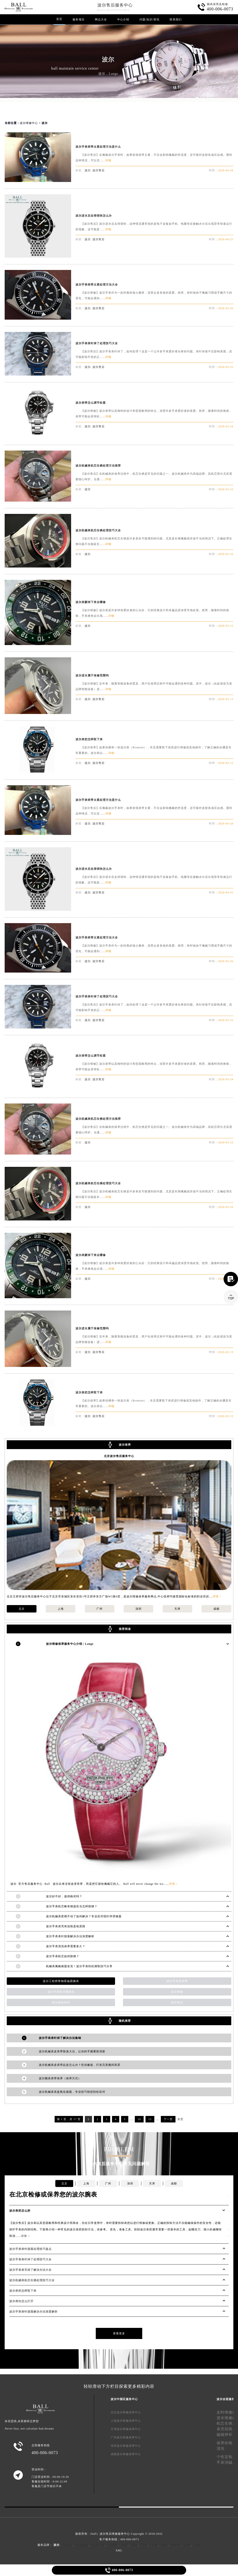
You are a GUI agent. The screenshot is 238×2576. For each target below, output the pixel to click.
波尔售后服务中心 (115, 5)
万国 (155, 2545)
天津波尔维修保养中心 (126, 2429)
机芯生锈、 (226, 2423)
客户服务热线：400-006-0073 (119, 2539)
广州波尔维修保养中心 (126, 2437)
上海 (61, 1608)
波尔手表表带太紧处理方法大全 (97, 284)
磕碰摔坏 (224, 2434)
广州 (99, 1608)
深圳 (139, 1608)
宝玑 (145, 2545)
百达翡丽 (82, 2545)
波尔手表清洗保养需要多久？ (65, 1946)
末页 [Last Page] (180, 2119)
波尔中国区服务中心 (124, 2399)
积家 (125, 2545)
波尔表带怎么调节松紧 (91, 402)
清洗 (221, 2448)
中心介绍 (123, 19)
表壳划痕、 (226, 2429)
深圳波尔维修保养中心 (126, 2445)
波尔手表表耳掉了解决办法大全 (30, 2269)
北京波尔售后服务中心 (119, 1456)
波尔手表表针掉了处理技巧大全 (97, 343)
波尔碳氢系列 (61, 2002)
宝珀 (135, 2545)
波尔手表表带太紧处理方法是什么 (98, 146)
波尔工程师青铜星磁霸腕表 (61, 1981)
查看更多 (119, 2333)
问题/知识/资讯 (149, 19)
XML (119, 2550)
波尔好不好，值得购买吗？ (64, 1896)
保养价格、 (226, 2443)
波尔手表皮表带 (177, 1981)
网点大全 (101, 19)
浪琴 (188, 2545)
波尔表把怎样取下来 (89, 739)
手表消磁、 (226, 2462)
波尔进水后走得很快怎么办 (94, 215)
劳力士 (68, 2545)
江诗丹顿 (99, 2545)
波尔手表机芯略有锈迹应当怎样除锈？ (71, 1906)
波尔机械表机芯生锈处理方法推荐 (98, 465)
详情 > (217, 1596)
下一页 (168, 2119)
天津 (177, 1608)
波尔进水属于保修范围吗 (92, 675)
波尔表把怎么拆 (19, 2210)
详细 (108, 160)
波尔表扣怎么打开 (21, 2301)
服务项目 (79, 19)
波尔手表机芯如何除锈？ (62, 1956)
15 (150, 2119)
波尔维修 (177, 1991)
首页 (59, 19)
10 (139, 2119)
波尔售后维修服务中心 (115, 2533)
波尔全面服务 (226, 2399)
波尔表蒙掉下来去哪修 (91, 602)
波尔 (88, 170)
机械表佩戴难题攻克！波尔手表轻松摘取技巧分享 (79, 1966)
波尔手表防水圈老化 (61, 1991)
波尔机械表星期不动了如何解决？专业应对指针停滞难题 (84, 1916)
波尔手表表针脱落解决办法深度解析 (70, 1936)
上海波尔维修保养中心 (126, 2420)
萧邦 (165, 2545)
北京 (22, 1608)
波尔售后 (99, 170)
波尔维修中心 (29, 123)
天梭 (198, 2545)
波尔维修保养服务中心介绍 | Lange (70, 1643)
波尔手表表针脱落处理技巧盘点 (30, 2249)
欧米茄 (176, 2545)
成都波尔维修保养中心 (126, 2454)
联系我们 (176, 19)
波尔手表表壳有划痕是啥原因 (65, 1926)
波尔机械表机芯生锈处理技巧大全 (98, 530)
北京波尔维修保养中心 (126, 2412)
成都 (216, 1608)
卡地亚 (113, 2545)
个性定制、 (226, 2457)
